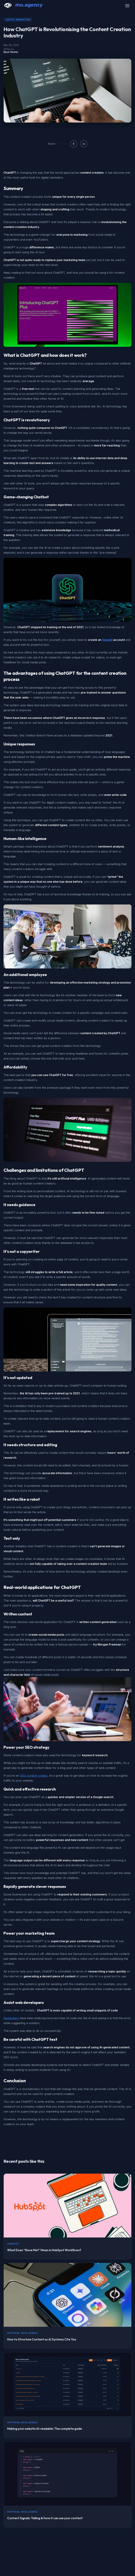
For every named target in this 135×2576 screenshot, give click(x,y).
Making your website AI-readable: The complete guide (44, 2428)
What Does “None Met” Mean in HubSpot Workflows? (44, 2250)
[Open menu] (127, 5)
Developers (11, 2018)
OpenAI (107, 640)
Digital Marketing (18, 19)
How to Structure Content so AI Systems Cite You (41, 2339)
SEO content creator (33, 1775)
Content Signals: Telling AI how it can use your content (45, 2518)
